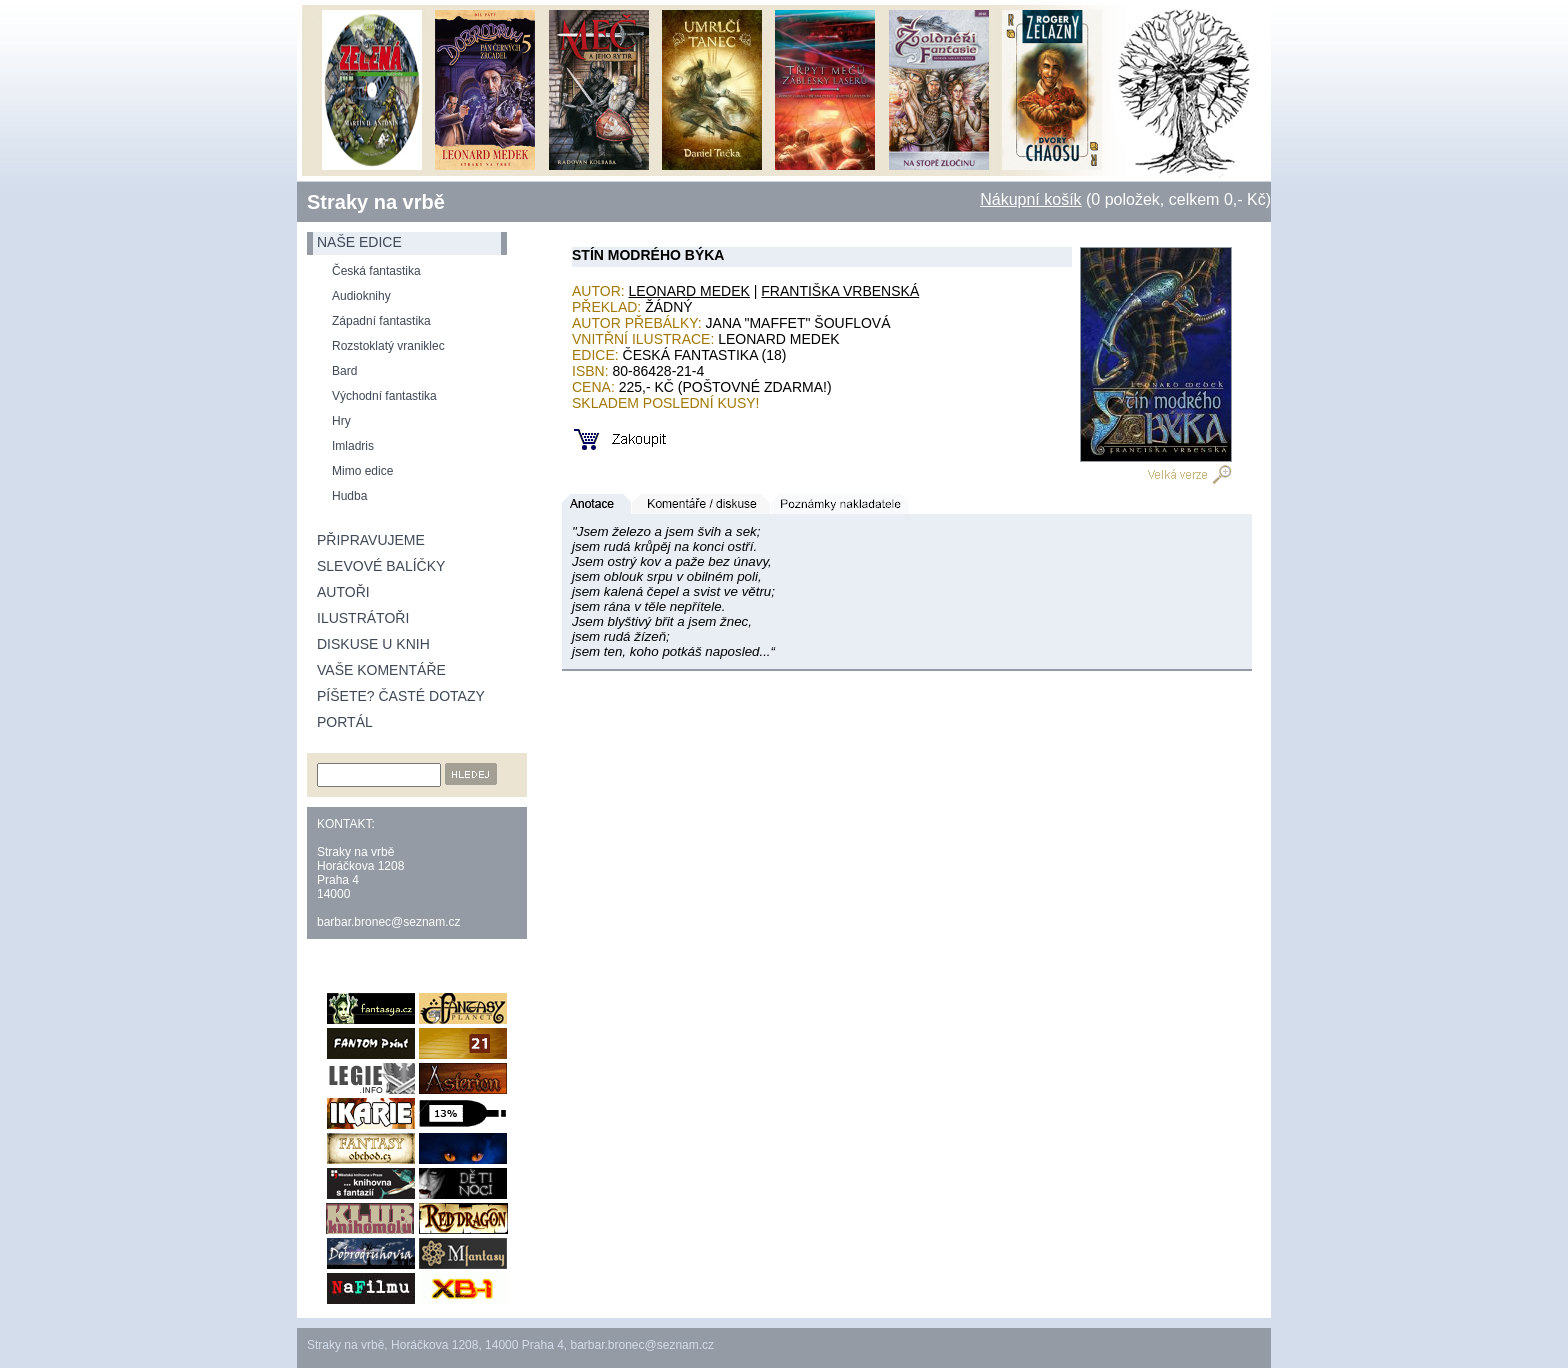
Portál (345, 722)
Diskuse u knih (373, 644)
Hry (341, 421)
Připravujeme (371, 540)
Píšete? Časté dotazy (401, 696)
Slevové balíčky (381, 566)
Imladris (353, 446)
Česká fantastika (376, 271)
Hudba (349, 496)
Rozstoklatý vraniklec (388, 346)
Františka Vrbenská (840, 291)
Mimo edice (362, 471)
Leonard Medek (689, 291)
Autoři (343, 592)
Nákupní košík (1030, 199)
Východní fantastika (384, 396)
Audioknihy (361, 296)
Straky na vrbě (376, 202)
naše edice (359, 242)
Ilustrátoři (363, 618)
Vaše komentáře (381, 670)
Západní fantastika (381, 321)
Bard (344, 371)
